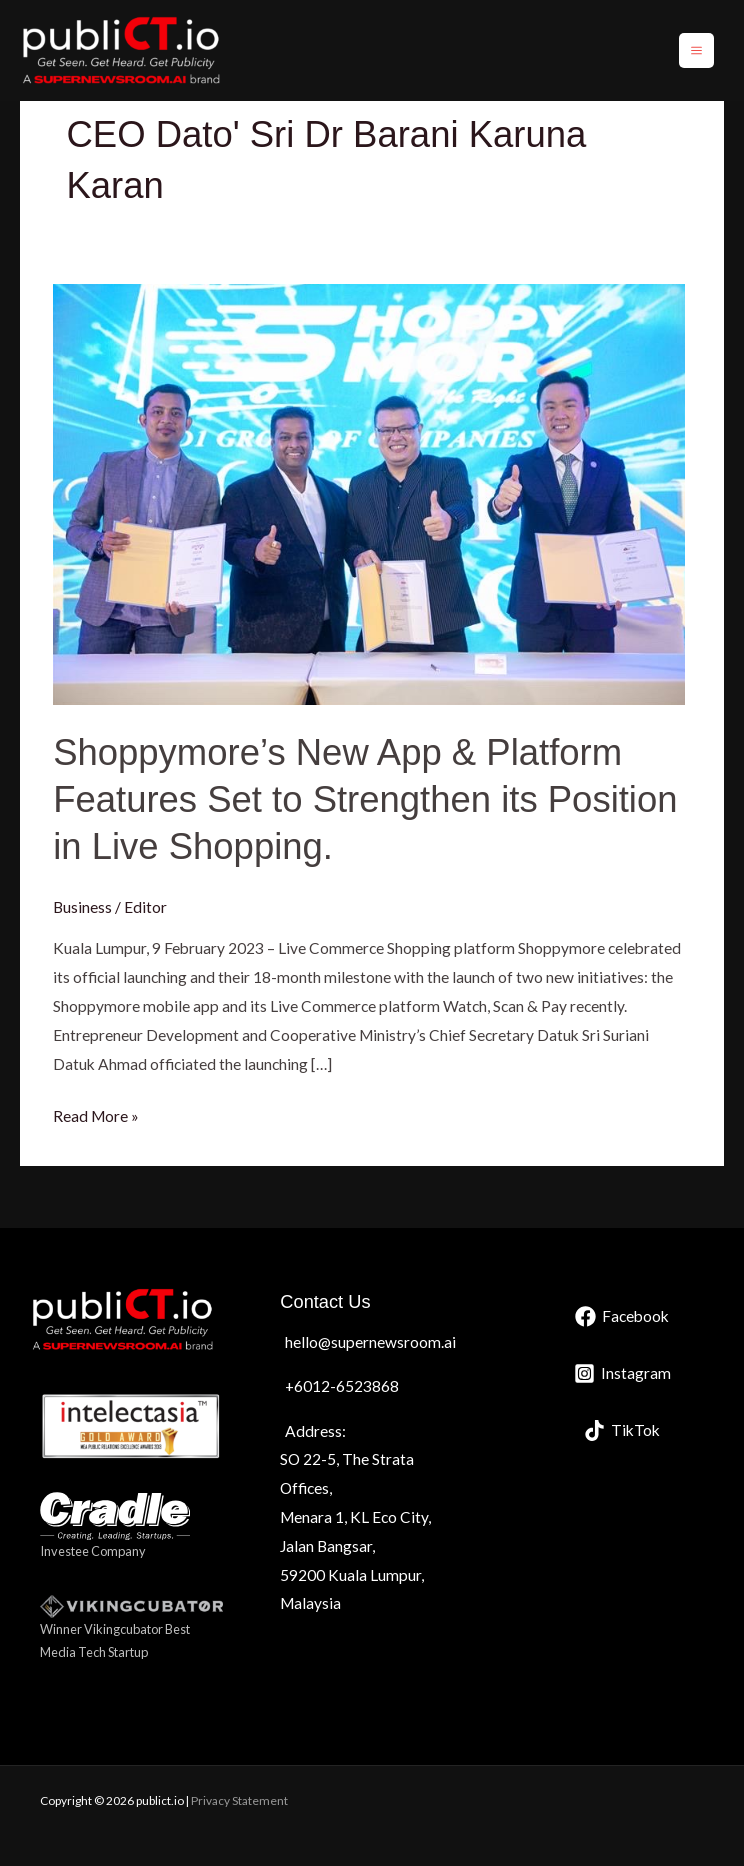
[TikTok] (622, 1430)
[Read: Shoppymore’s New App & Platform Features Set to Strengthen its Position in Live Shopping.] (369, 493)
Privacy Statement (239, 1800)
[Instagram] (622, 1373)
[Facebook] (622, 1316)
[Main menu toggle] (696, 50)
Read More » (96, 1113)
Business (82, 907)
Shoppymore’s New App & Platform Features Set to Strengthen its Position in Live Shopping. (365, 800)
